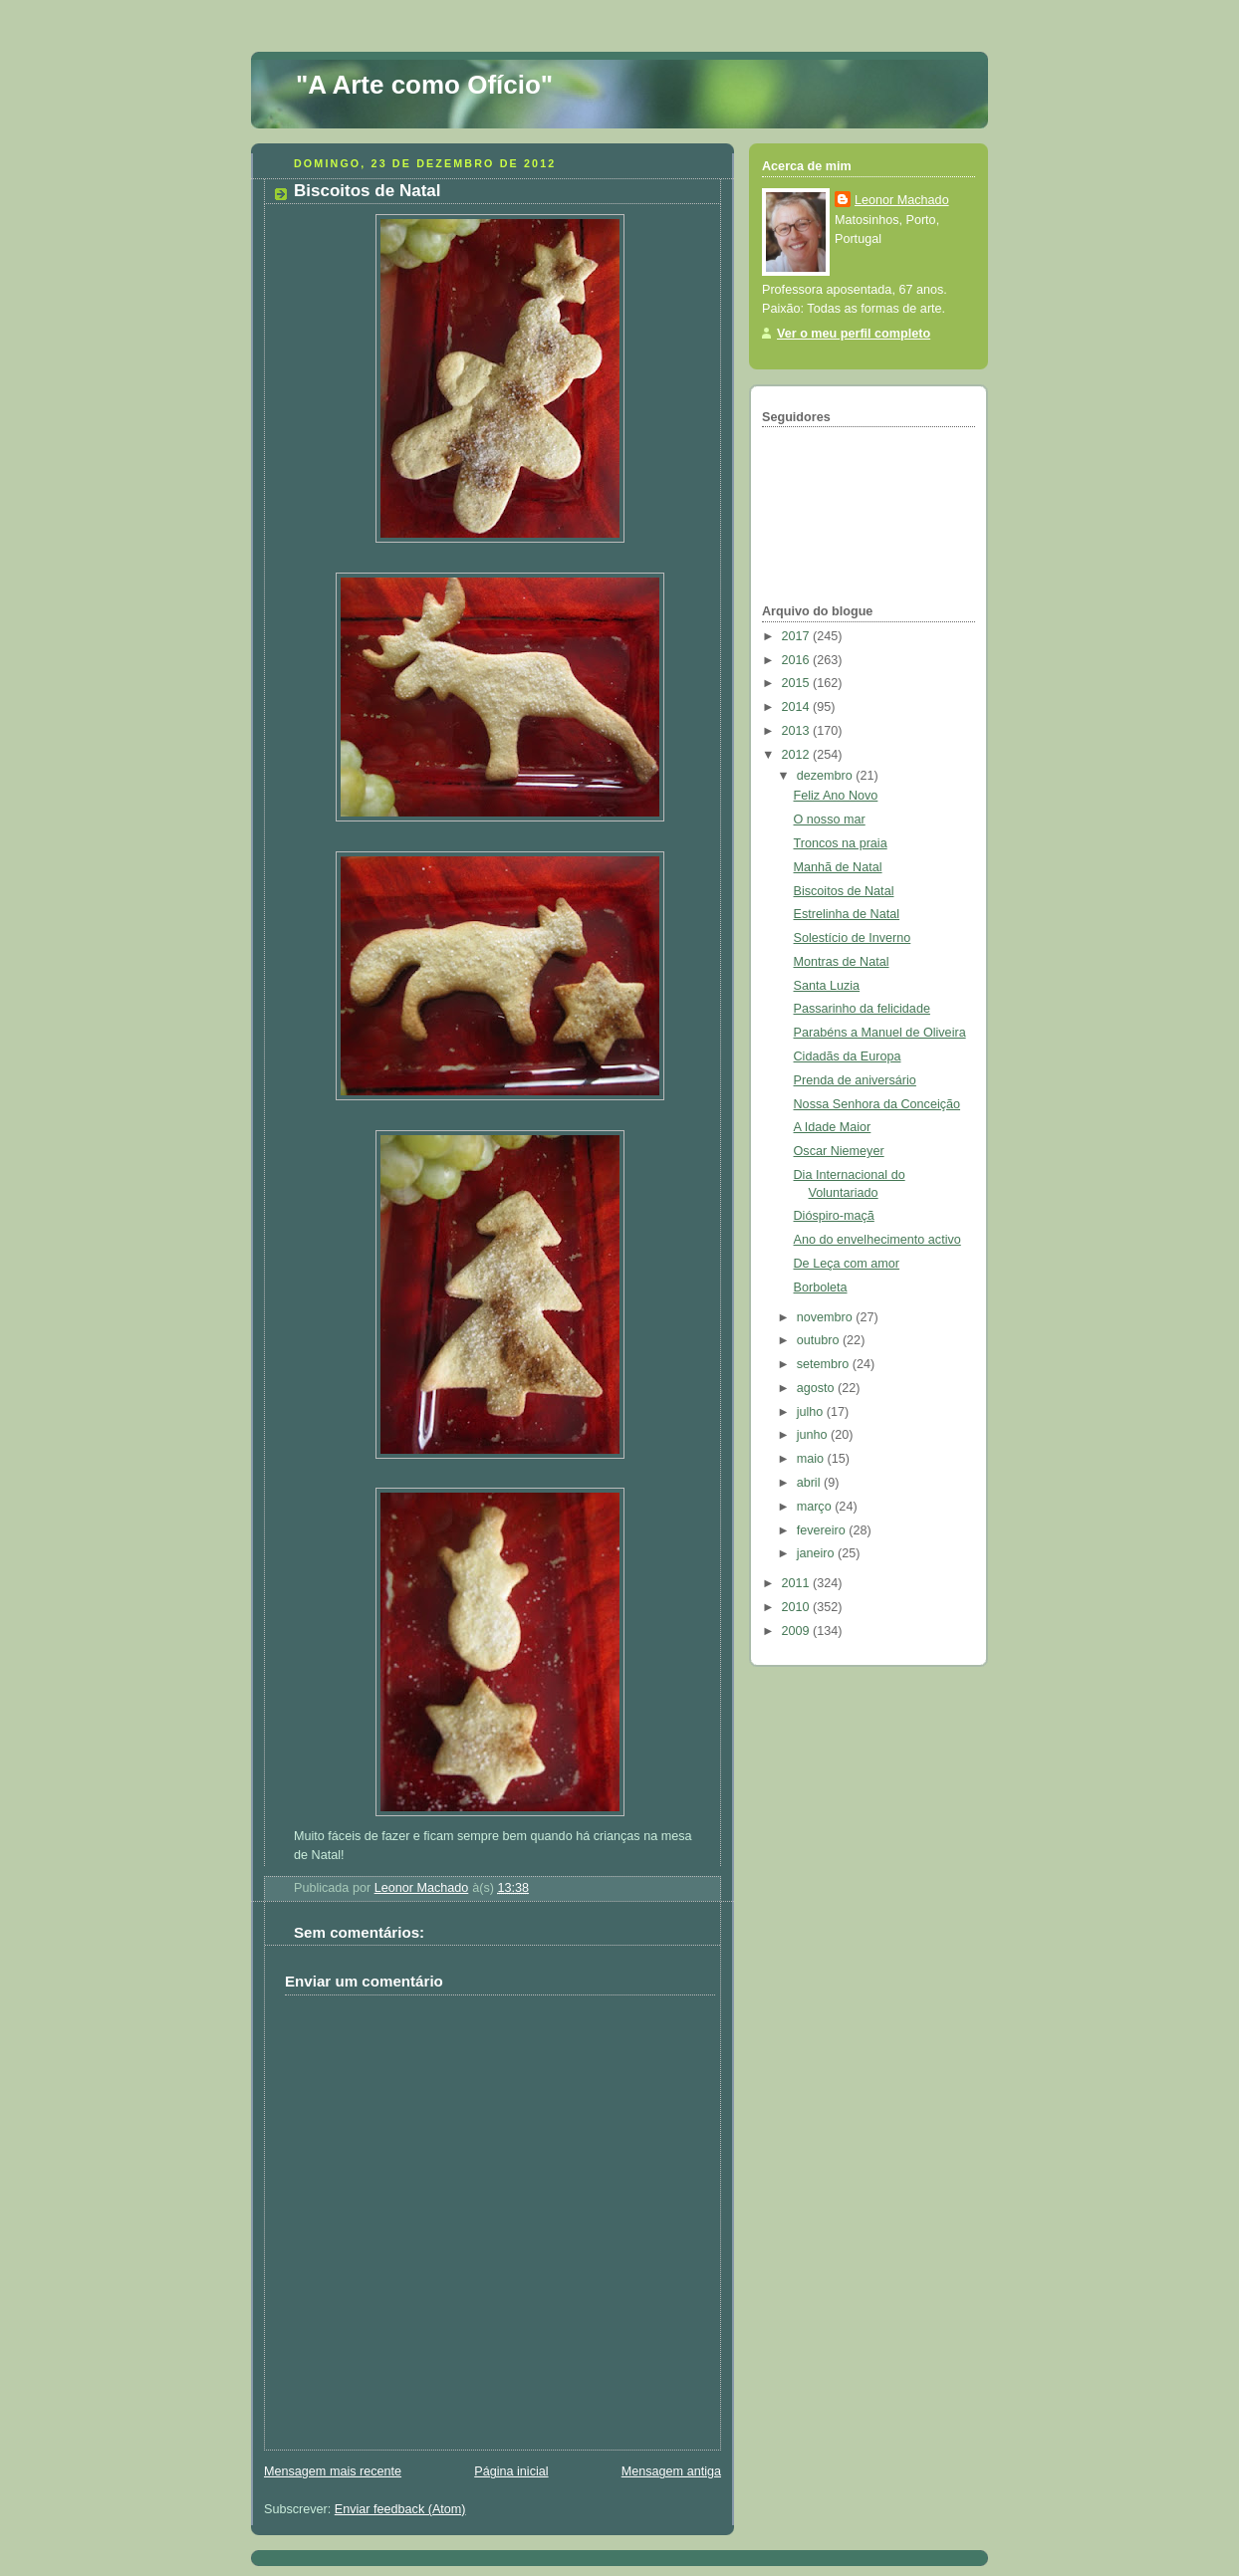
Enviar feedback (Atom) (400, 2509)
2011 (798, 1583)
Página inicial (511, 2471)
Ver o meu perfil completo (853, 334)
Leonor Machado (902, 200)
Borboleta (821, 1287)
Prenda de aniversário (855, 1080)
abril (810, 1483)
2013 (798, 731)
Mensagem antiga (671, 2471)
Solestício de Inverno (852, 938)
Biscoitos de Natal (844, 891)
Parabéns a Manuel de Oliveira (880, 1033)
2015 (798, 683)
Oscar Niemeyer (839, 1151)
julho (812, 1412)
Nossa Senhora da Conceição (877, 1104)
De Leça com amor (847, 1264)
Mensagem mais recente (332, 2471)
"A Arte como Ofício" (424, 85)
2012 (798, 755)
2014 (798, 707)
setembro (825, 1364)
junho (814, 1435)
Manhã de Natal (838, 867)
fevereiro (823, 1530)
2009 (798, 1631)
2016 (798, 660)
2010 (798, 1607)
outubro (820, 1340)
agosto (817, 1388)
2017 (798, 636)
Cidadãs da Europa (847, 1056)
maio (812, 1459)
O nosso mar (830, 819)
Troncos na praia (840, 843)
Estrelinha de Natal (847, 914)
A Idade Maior (832, 1127)
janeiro (817, 1553)
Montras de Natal (841, 962)
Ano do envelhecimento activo (877, 1240)
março (816, 1507)
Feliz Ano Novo (836, 796)
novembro (827, 1317)
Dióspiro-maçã (834, 1216)
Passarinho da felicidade (862, 1009)
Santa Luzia (827, 986)
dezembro (827, 776)
